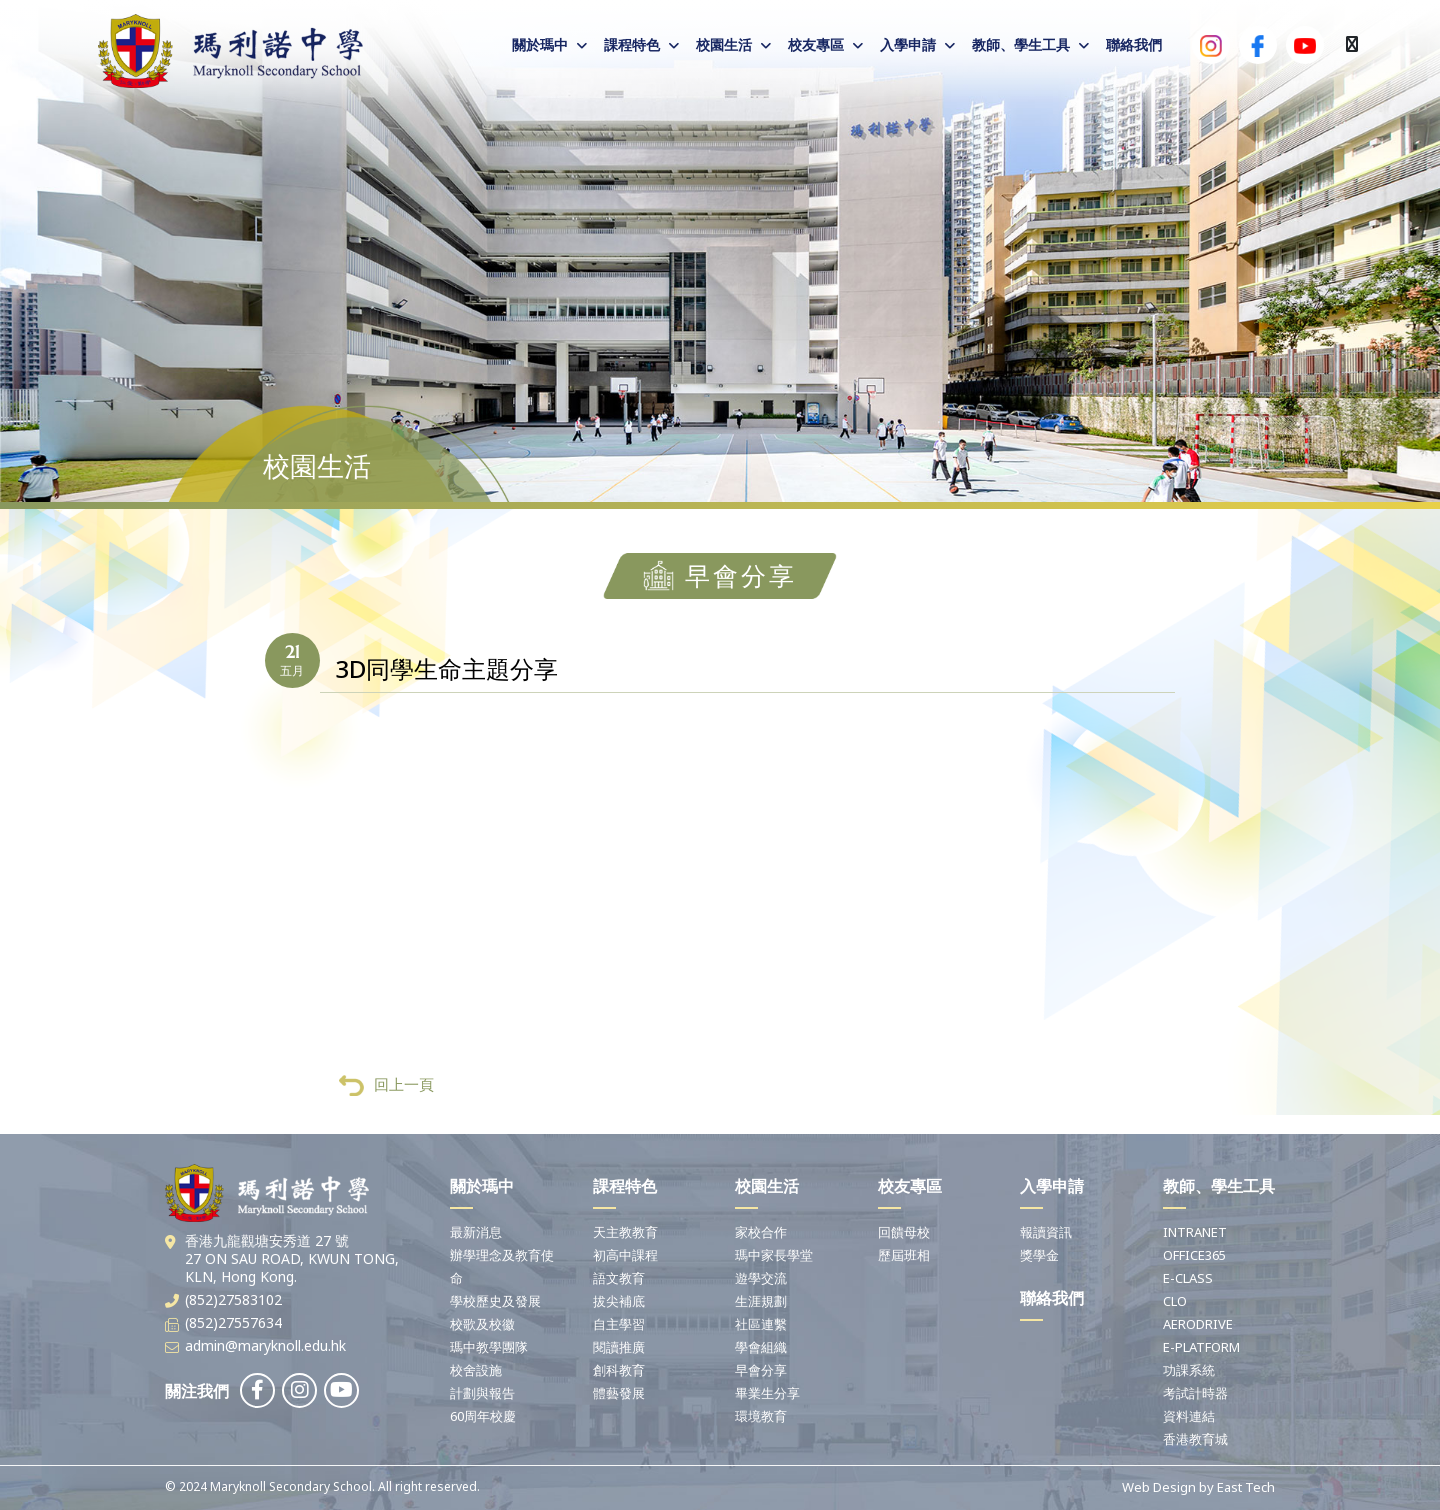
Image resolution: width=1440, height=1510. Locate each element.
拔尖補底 (619, 1301)
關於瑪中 (540, 44)
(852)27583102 (233, 1299)
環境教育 (761, 1416)
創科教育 (619, 1370)
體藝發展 (619, 1393)
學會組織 (761, 1347)
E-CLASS (1188, 1278)
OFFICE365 (1194, 1255)
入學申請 (908, 44)
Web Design (1159, 1487)
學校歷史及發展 (495, 1301)
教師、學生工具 (1021, 44)
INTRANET (1195, 1232)
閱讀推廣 (619, 1347)
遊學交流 (761, 1278)
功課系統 (1189, 1370)
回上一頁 (386, 1085)
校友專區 (816, 44)
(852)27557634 (233, 1322)
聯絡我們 (1134, 44)
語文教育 (619, 1278)
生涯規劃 (761, 1301)
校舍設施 (476, 1370)
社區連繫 (761, 1324)
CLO (1175, 1301)
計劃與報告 (482, 1393)
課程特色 (632, 44)
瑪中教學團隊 (489, 1347)
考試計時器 (1195, 1393)
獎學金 (1039, 1255)
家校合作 (761, 1232)
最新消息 (476, 1232)
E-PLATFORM (1201, 1347)
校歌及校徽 (482, 1324)
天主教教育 (625, 1232)
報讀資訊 (1046, 1232)
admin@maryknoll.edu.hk (265, 1345)
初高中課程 (625, 1255)
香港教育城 (1195, 1439)
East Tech (1246, 1487)
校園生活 (724, 44)
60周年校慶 (483, 1416)
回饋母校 (904, 1232)
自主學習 (619, 1324)
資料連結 (1189, 1416)
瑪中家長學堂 (774, 1255)
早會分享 (761, 1370)
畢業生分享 (767, 1393)
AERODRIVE (1198, 1324)
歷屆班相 (904, 1255)
